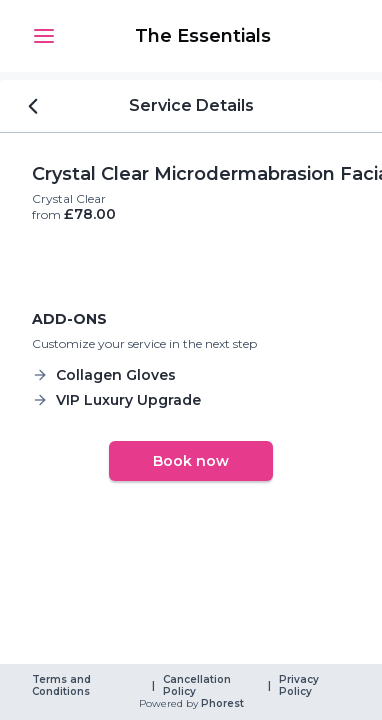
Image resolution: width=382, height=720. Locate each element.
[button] (44, 36)
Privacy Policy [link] (300, 686)
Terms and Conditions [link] (63, 686)
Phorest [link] (221, 704)
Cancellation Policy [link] (198, 686)
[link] (203, 36)
